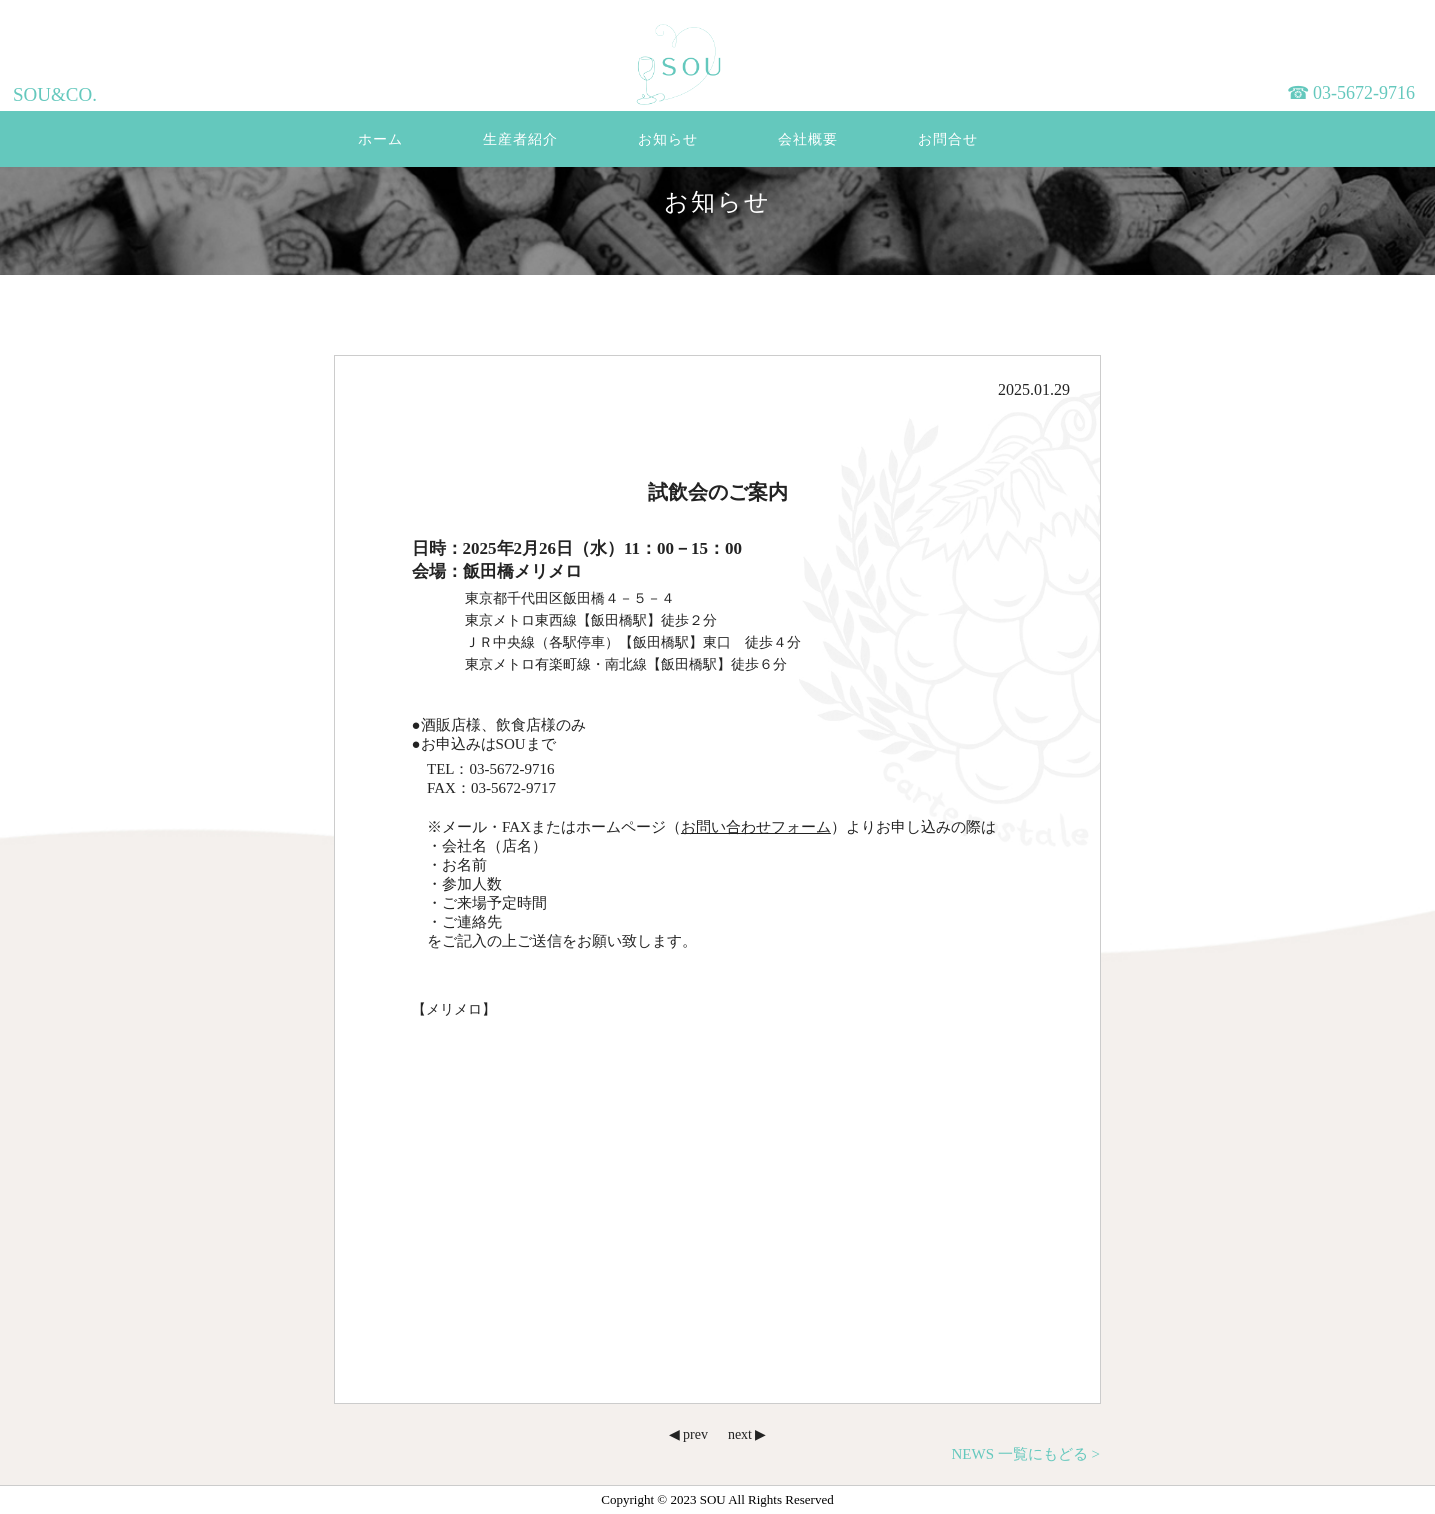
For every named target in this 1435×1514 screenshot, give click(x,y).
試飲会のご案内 (718, 492)
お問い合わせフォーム (756, 827)
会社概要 (808, 139)
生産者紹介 (520, 139)
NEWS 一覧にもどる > (1026, 1454)
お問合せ (948, 139)
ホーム (380, 139)
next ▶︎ (747, 1434)
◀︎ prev (688, 1434)
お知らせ (668, 139)
